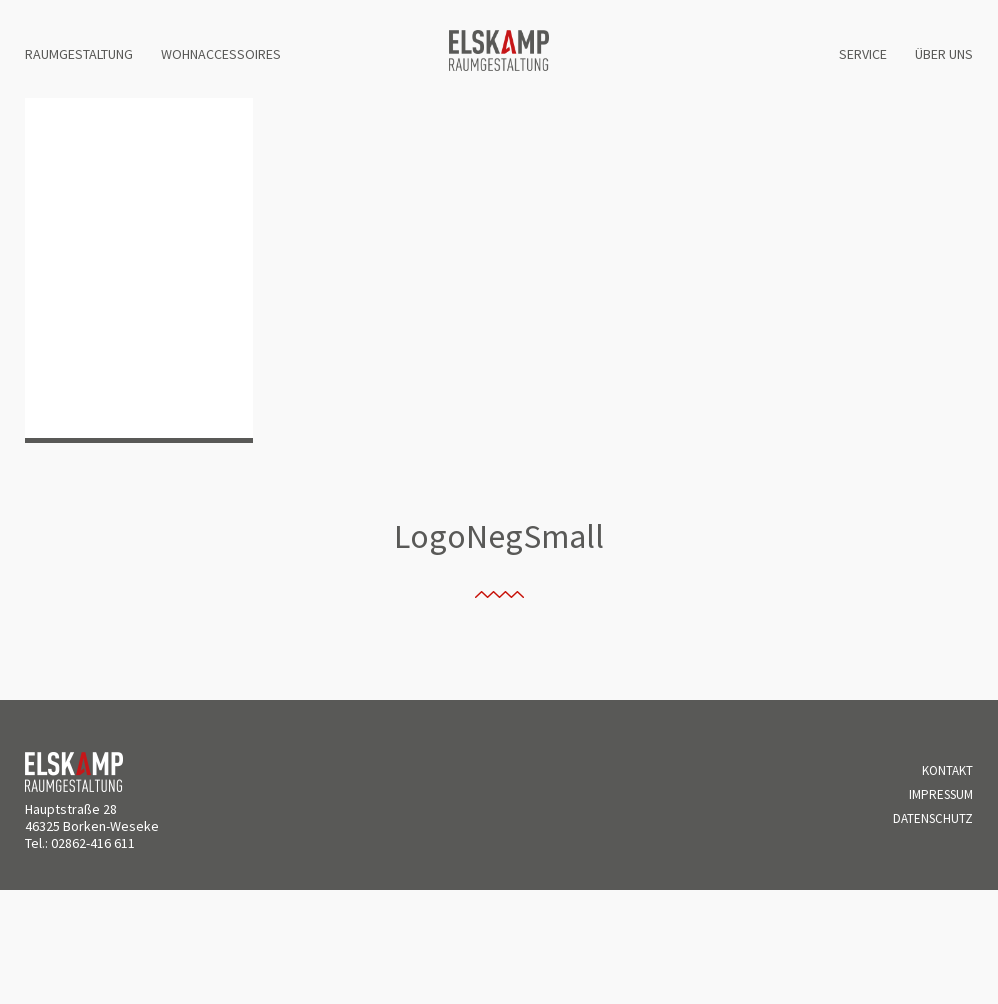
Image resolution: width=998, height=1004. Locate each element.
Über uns (944, 54)
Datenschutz (933, 818)
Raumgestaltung (79, 54)
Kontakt (947, 770)
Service (863, 54)
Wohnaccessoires (221, 54)
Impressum (941, 794)
